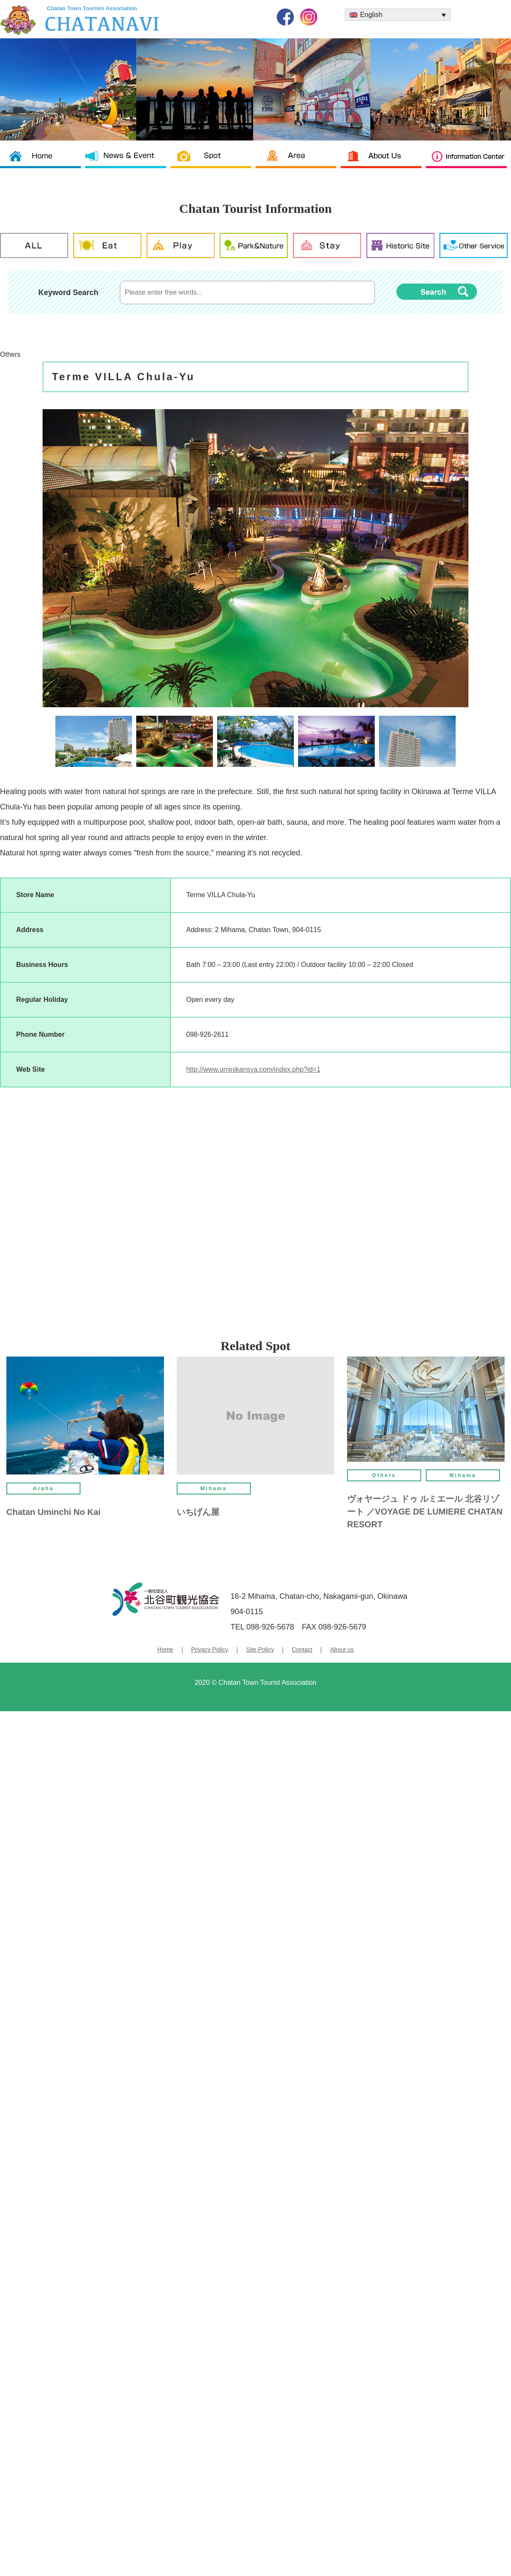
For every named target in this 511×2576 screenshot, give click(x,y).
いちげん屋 (198, 1512)
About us (383, 161)
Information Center (468, 161)
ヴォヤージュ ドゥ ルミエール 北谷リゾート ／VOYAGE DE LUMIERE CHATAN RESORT (424, 1511)
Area (298, 161)
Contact (302, 1649)
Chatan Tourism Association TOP (42, 161)
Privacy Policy (209, 1649)
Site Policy (260, 1649)
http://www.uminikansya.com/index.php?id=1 (253, 1069)
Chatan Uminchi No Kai (53, 1512)
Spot (213, 161)
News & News (127, 161)
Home (165, 1649)
